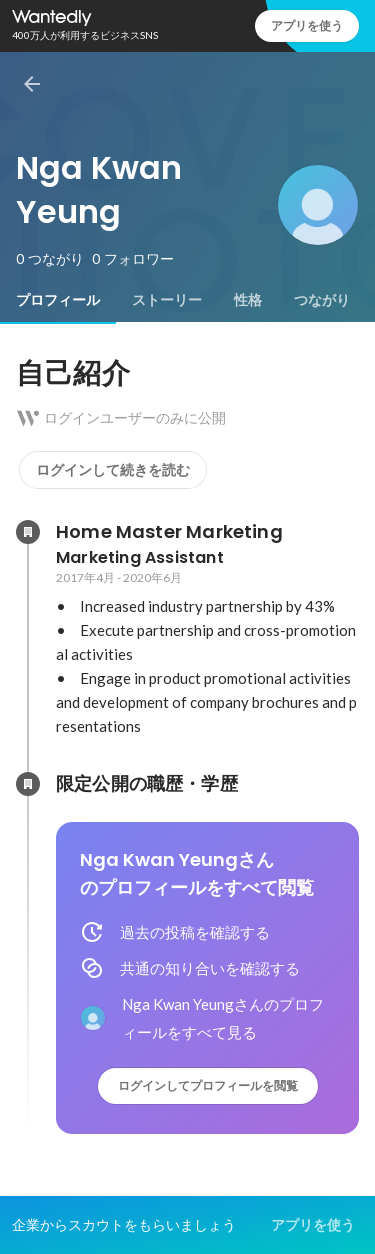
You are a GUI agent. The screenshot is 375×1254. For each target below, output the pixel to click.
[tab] (58, 300)
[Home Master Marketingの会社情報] (28, 532)
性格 (248, 300)
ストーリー (167, 300)
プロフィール (58, 300)
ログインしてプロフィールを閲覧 (208, 1085)
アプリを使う (307, 25)
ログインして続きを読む (113, 470)
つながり (322, 300)
